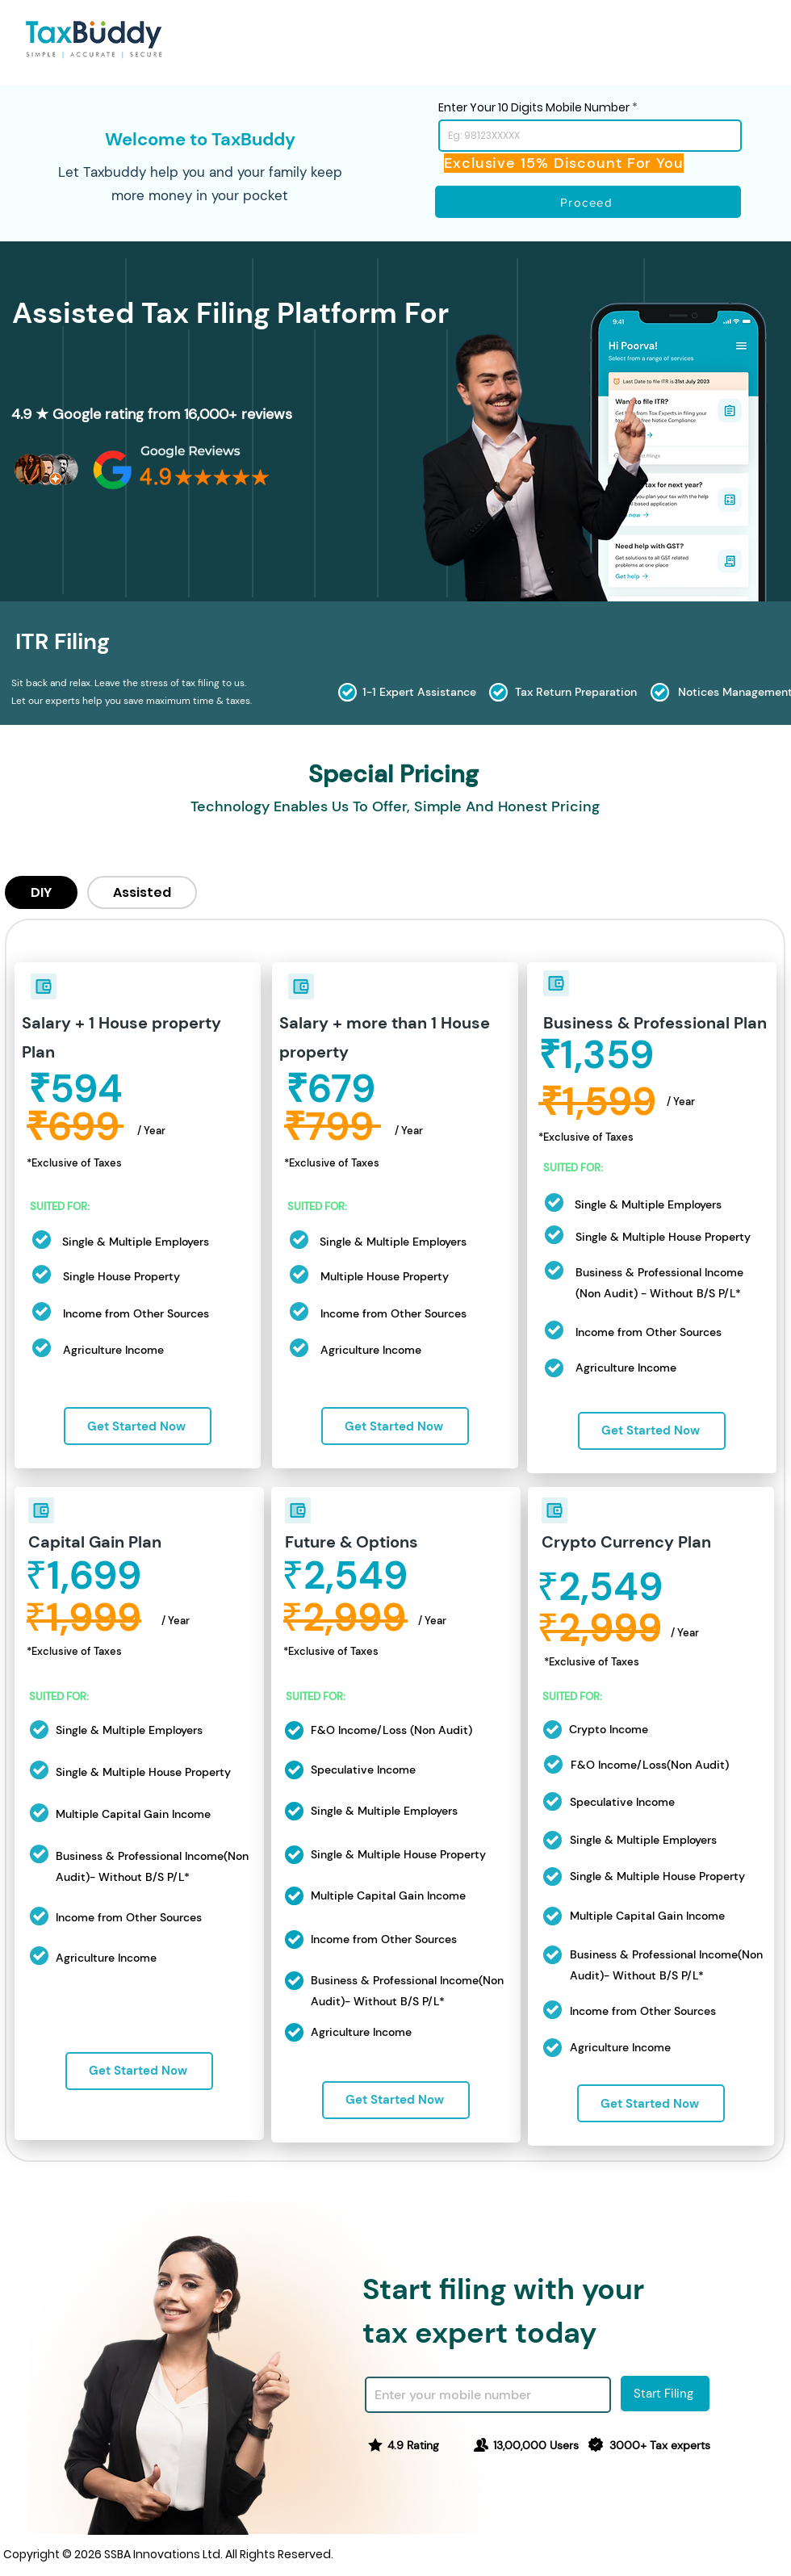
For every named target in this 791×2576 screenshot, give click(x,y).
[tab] (41, 892)
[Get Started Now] (137, 1426)
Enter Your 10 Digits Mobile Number (534, 107)
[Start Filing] (665, 2393)
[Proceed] (588, 202)
